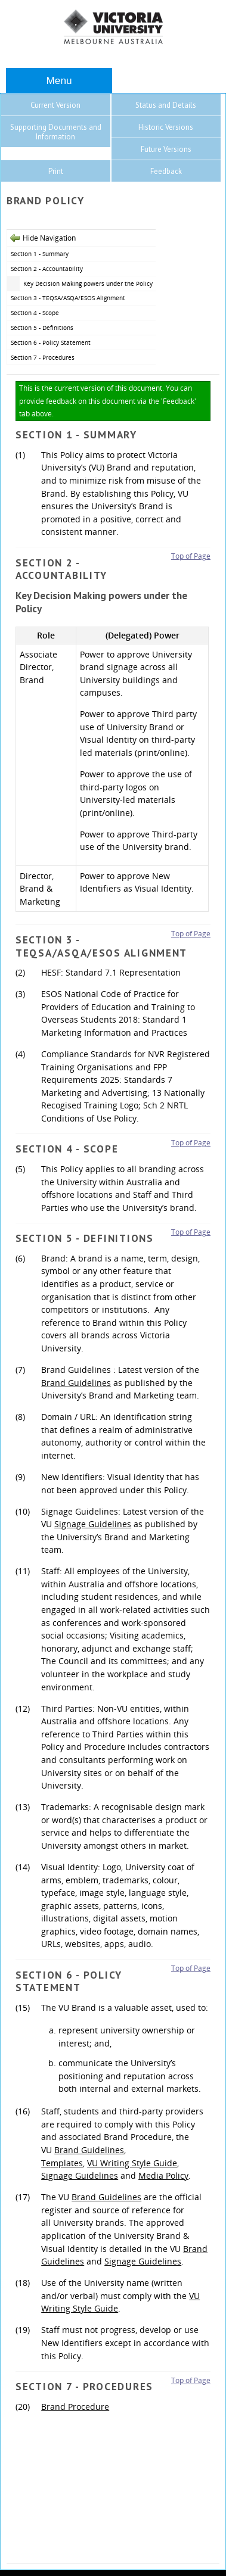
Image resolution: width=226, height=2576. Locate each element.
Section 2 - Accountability (47, 268)
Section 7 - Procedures (43, 357)
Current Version (55, 105)
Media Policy (163, 2175)
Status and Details (165, 105)
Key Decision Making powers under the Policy (88, 283)
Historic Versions (165, 127)
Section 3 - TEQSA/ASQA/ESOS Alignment (68, 298)
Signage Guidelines (92, 1524)
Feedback (166, 171)
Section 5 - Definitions (42, 327)
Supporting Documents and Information (55, 132)
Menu (59, 80)
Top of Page (190, 556)
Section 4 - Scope (35, 313)
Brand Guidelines (76, 1382)
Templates (62, 2163)
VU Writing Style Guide (132, 2163)
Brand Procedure (75, 2406)
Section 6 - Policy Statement (51, 342)
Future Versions (166, 149)
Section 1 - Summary (40, 254)
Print (55, 171)
